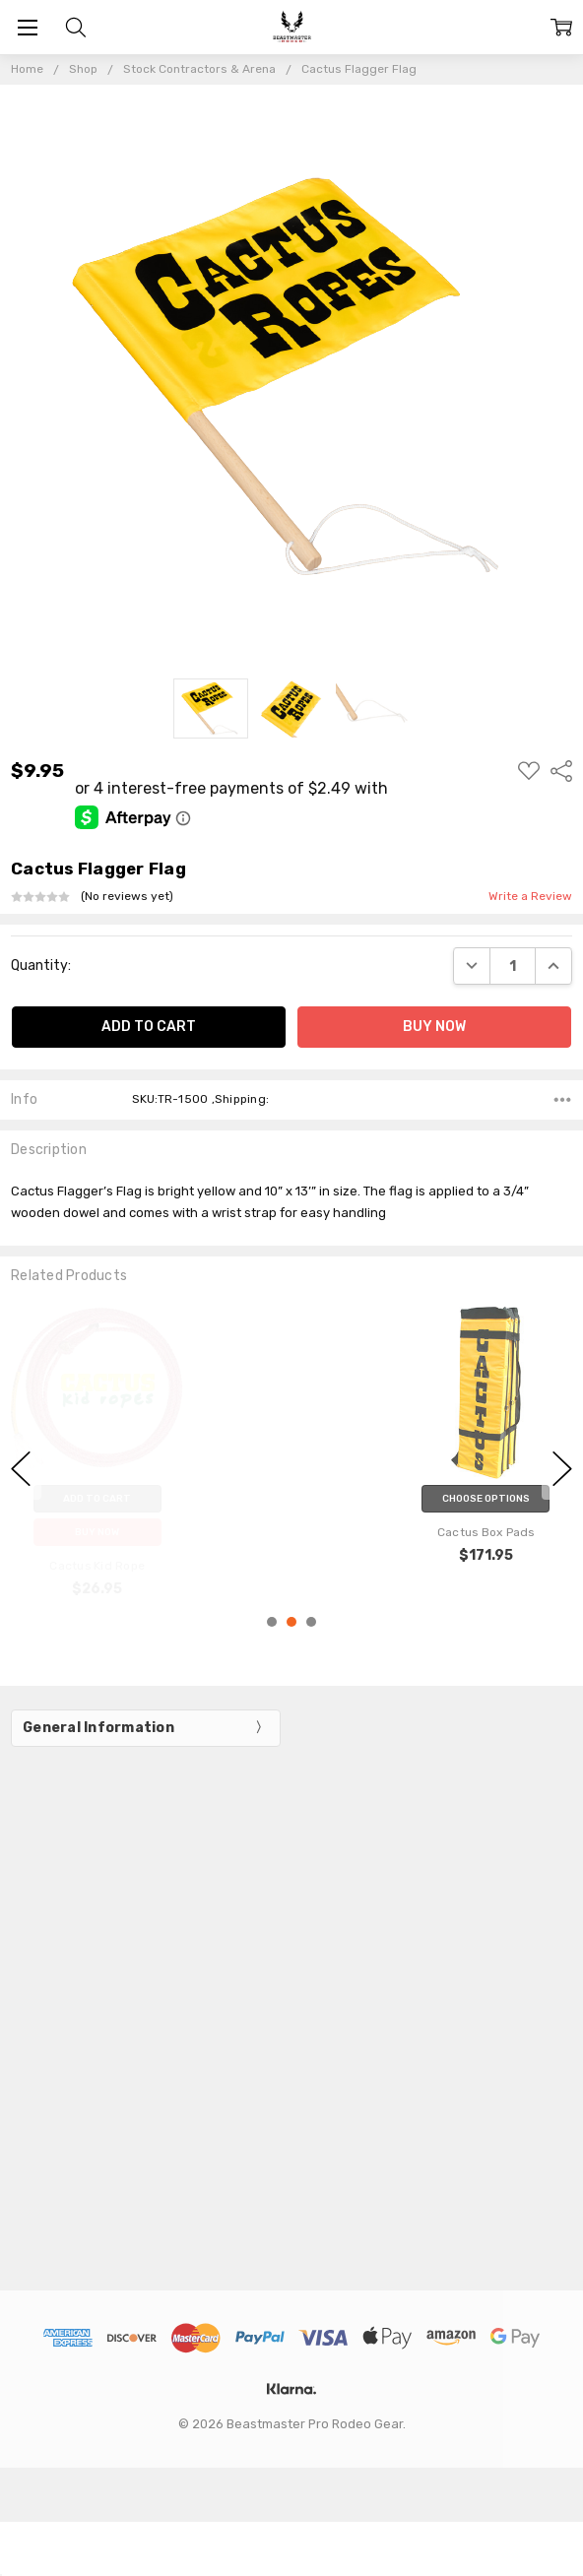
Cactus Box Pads (486, 1532)
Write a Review (530, 896)
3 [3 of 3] (311, 1622)
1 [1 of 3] (272, 1622)
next (562, 1469)
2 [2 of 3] (291, 1622)
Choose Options (486, 1499)
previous (20, 1469)
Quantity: (41, 965)
